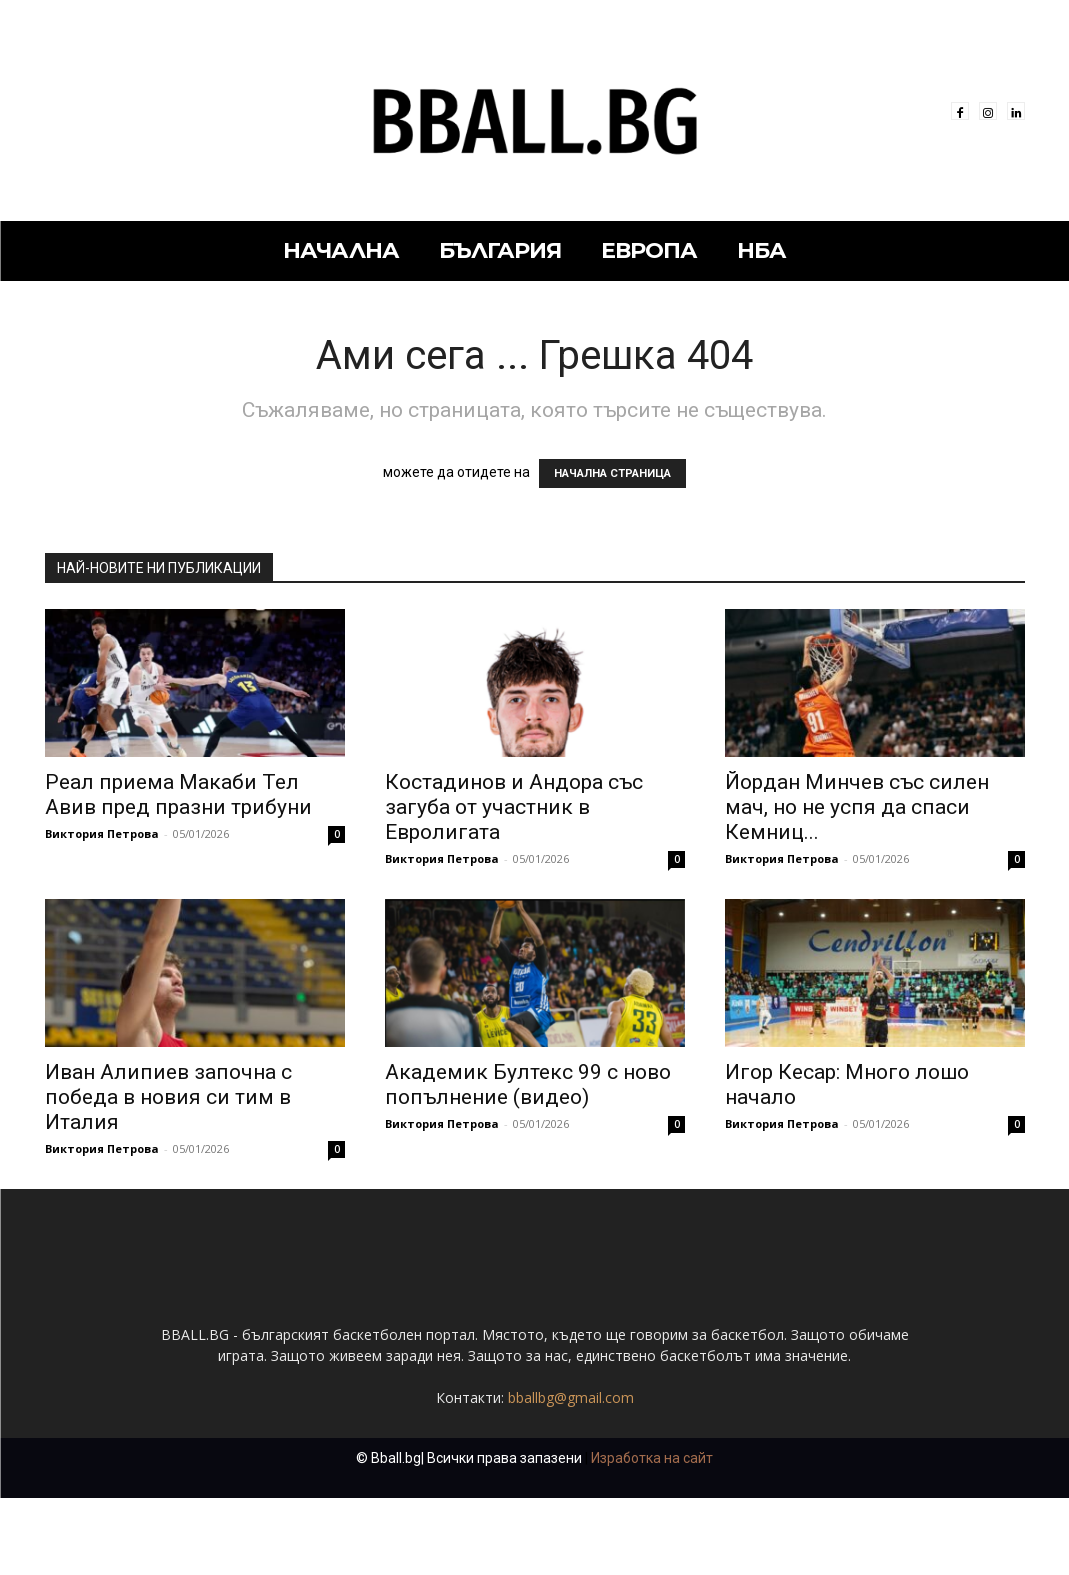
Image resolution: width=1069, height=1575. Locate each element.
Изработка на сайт (652, 1535)
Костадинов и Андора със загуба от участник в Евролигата (514, 807)
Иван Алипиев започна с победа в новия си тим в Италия (168, 1097)
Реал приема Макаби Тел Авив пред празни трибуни (178, 794)
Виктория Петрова (102, 833)
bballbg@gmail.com (571, 1474)
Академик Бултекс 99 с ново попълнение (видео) (528, 1084)
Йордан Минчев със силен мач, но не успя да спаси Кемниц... (857, 807)
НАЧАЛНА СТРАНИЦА (612, 473)
